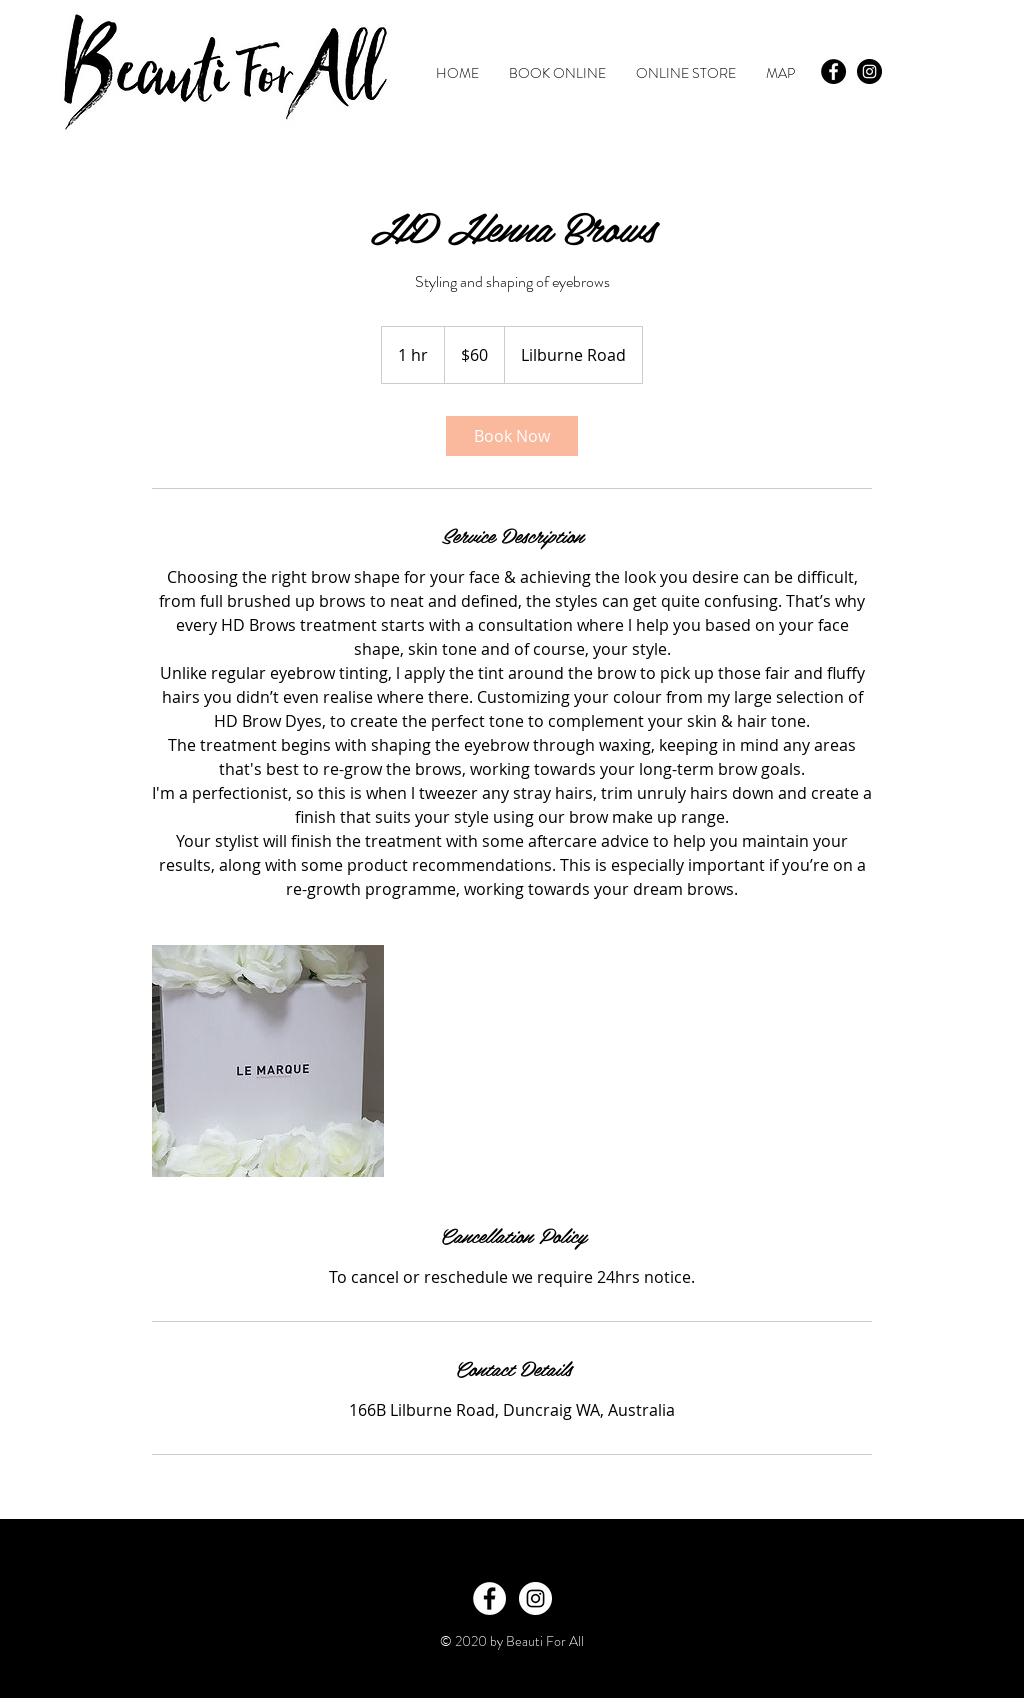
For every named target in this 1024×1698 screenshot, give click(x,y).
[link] (512, 436)
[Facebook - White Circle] (489, 1598)
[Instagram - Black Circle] (869, 71)
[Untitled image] (268, 1061)
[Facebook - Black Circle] (833, 71)
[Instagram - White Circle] (535, 1598)
